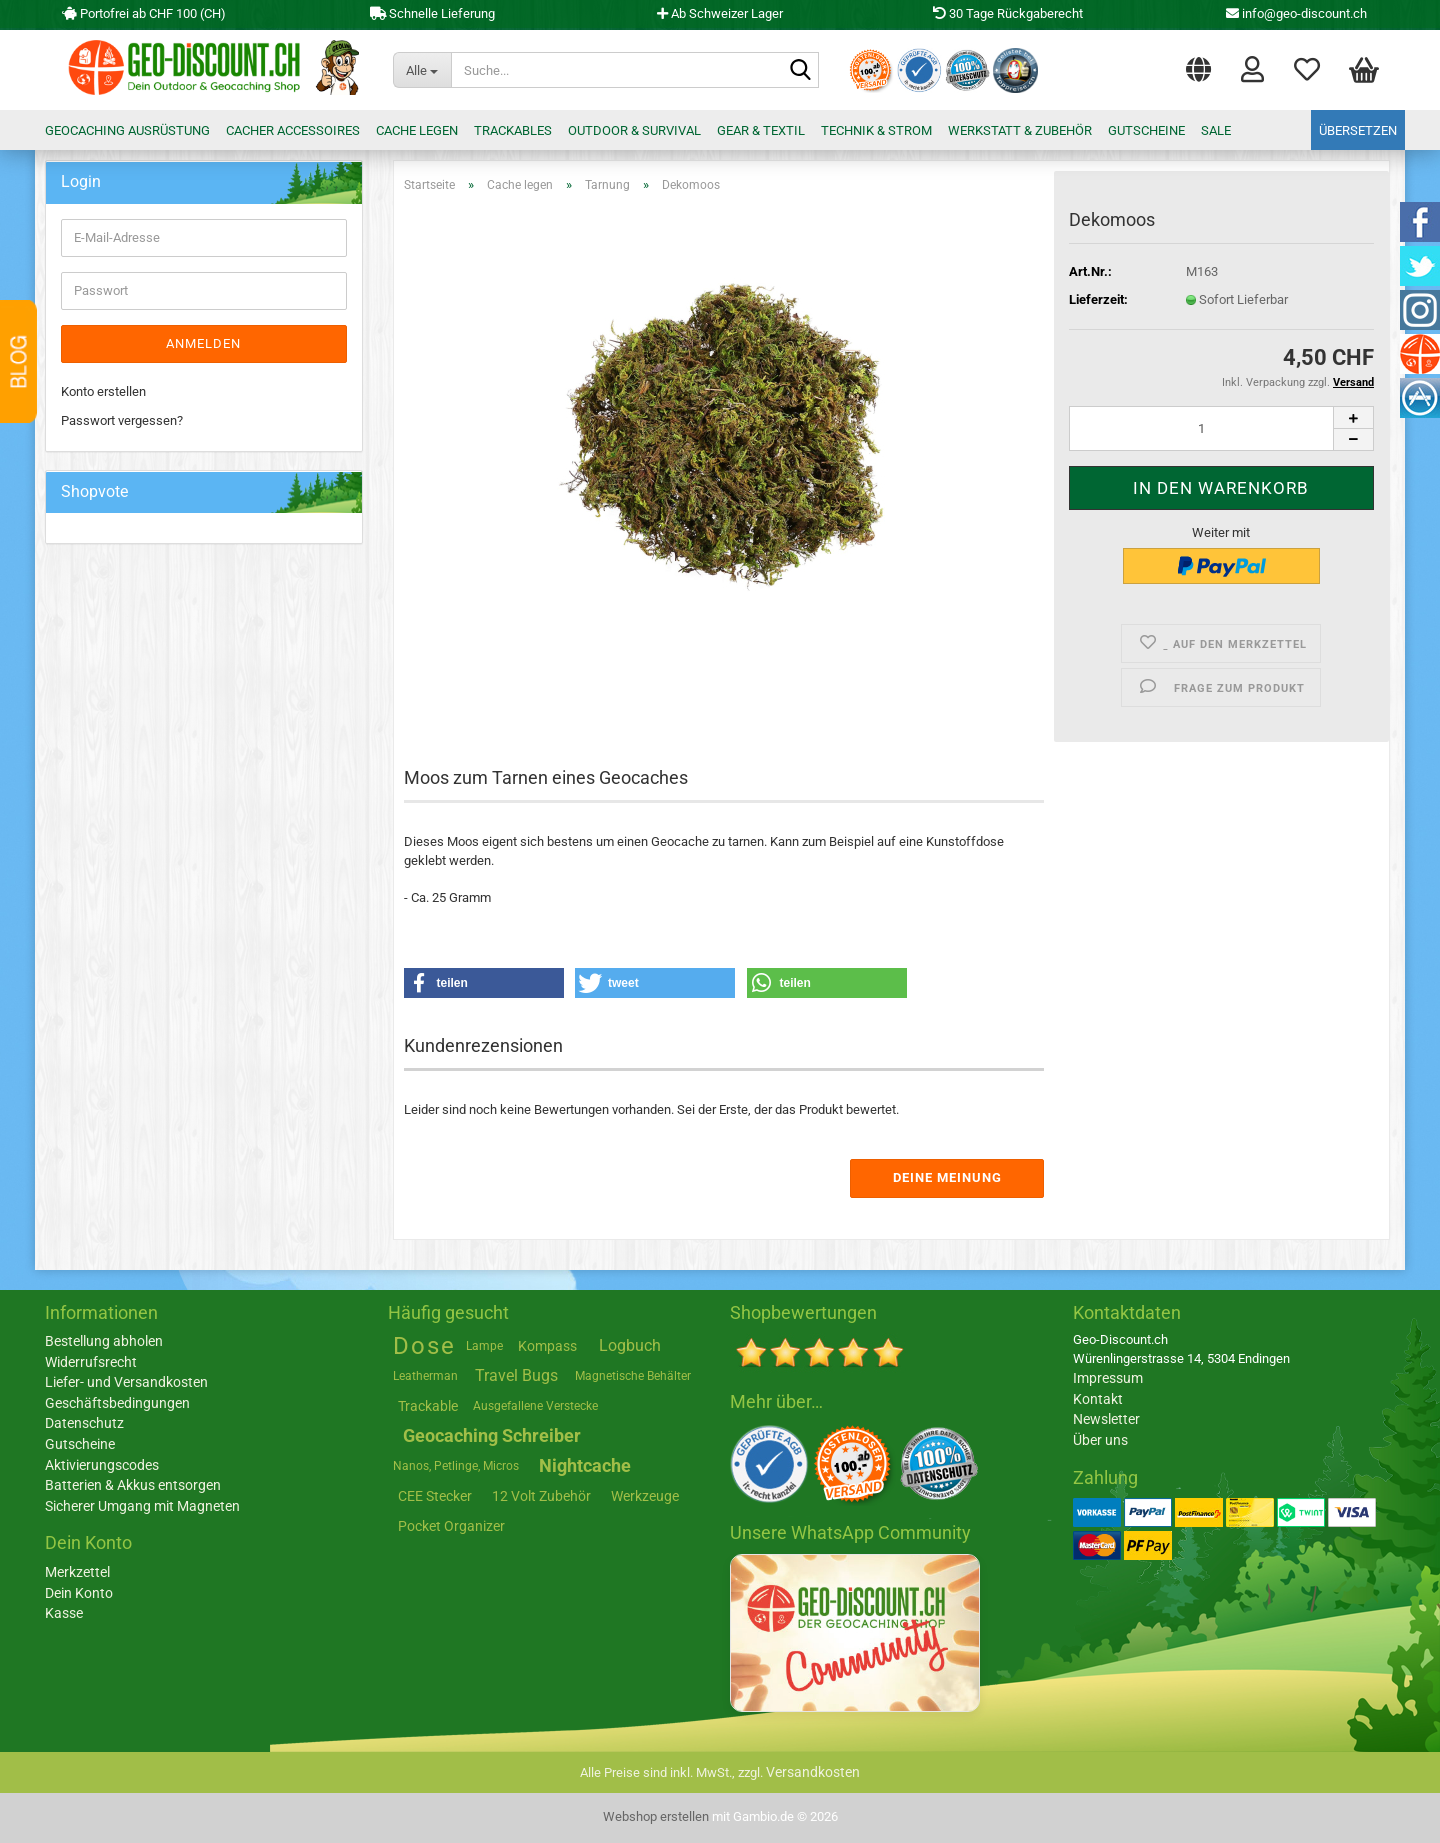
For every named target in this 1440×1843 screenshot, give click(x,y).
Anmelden (203, 343)
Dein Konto (79, 1593)
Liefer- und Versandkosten (126, 1382)
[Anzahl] (1221, 428)
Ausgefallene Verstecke (535, 1406)
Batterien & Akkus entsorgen (133, 1485)
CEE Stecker (435, 1496)
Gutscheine (1146, 130)
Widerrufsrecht (91, 1362)
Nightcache (585, 1465)
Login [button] (1252, 68)
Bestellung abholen (104, 1341)
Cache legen (417, 130)
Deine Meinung (947, 1177)
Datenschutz (84, 1423)
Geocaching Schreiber (492, 1435)
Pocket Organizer (451, 1526)
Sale (1216, 130)
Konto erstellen (103, 391)
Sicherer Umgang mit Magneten (142, 1506)
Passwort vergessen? (122, 420)
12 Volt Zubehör (541, 1496)
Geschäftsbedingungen (117, 1403)
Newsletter (1106, 1419)
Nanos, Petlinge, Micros (456, 1466)
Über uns (1100, 1440)
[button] (1198, 65)
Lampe (484, 1346)
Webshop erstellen (656, 1816)
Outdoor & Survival (634, 130)
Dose (424, 1346)
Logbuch (630, 1345)
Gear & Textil (761, 130)
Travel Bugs (516, 1375)
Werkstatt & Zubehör (1020, 130)
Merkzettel (1307, 68)
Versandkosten (813, 1772)
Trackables (513, 130)
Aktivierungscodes (102, 1465)
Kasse (64, 1613)
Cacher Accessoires (293, 130)
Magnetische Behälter (633, 1376)
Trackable (428, 1406)
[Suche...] (422, 70)
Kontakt (1098, 1399)
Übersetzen (1358, 130)
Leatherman (425, 1376)
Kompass (547, 1346)
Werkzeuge (645, 1496)
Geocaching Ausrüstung (127, 130)
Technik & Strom (876, 130)
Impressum (1108, 1378)
